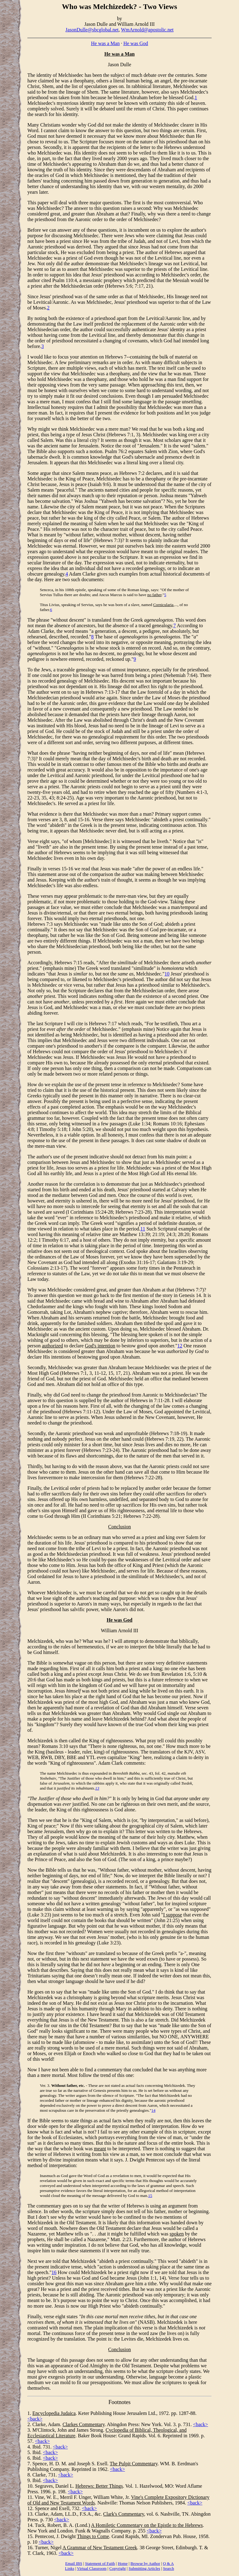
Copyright (117, 2568)
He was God (135, 43)
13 (97, 1788)
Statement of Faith (100, 2563)
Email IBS (73, 2563)
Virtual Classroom (91, 2568)
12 (179, 1345)
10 (167, 973)
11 (142, 1228)
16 (54, 2272)
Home (123, 2563)
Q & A (168, 2563)
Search (168, 2568)
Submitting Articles (144, 2568)
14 (153, 2110)
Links (69, 2568)
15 (150, 2195)
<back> (34, 2418)
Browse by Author (145, 2563)
